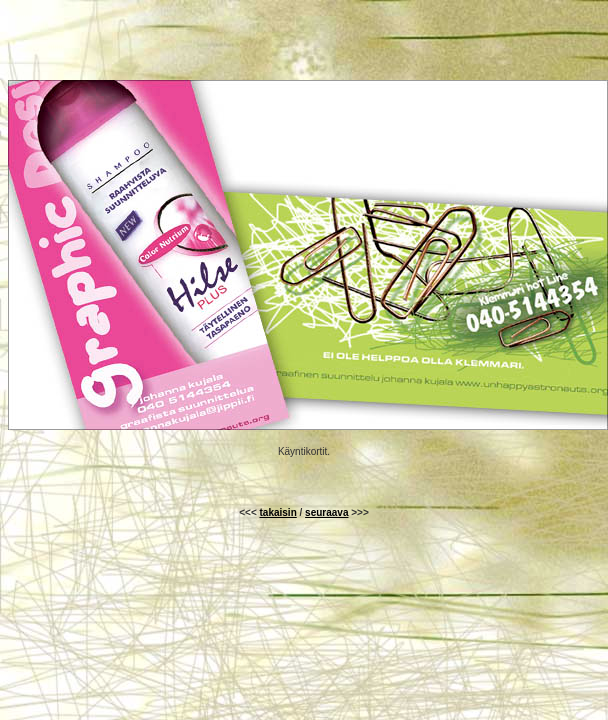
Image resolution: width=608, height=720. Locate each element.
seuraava (326, 512)
